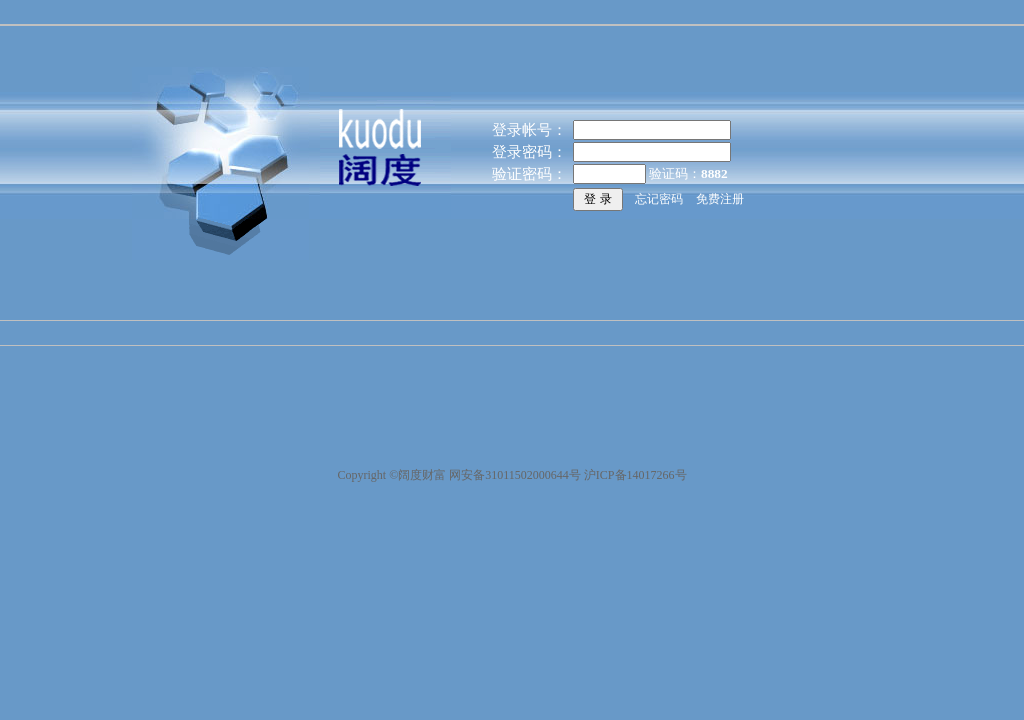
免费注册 (720, 199)
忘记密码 (659, 199)
